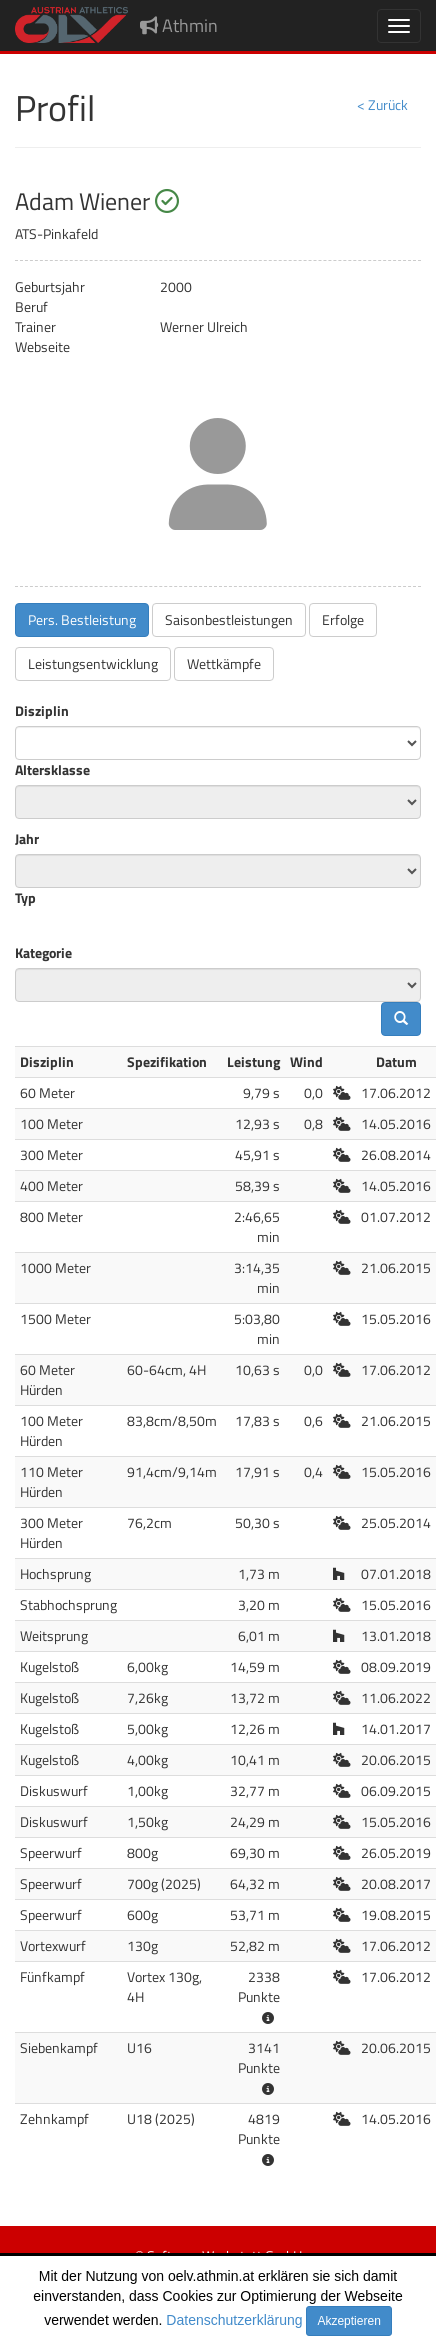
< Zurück (382, 104)
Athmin (179, 25)
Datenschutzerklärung (234, 2320)
